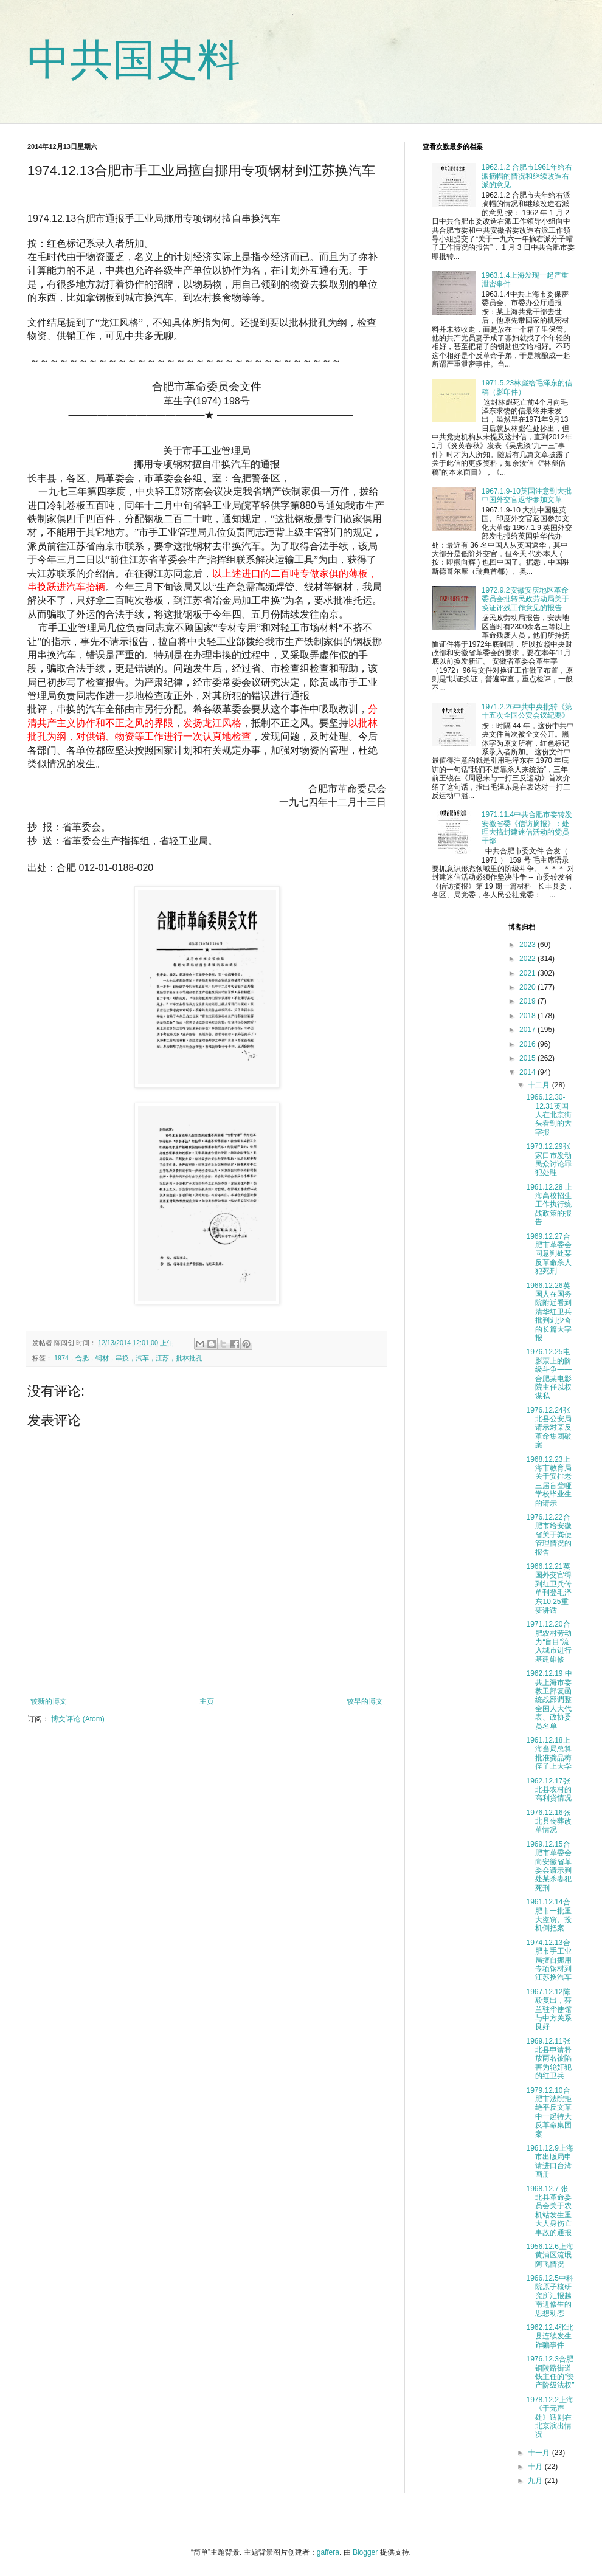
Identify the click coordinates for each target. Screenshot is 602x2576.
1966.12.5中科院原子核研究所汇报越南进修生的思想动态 (549, 2296)
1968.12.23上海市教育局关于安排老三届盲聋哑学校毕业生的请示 (549, 1481)
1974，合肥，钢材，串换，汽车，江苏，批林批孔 (128, 1358)
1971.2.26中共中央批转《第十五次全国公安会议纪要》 (527, 711)
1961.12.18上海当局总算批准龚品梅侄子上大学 (549, 1753)
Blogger (365, 2552)
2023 (528, 944)
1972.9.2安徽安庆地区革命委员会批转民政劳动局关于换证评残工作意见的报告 (525, 599)
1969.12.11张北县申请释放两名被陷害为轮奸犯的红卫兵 (549, 2059)
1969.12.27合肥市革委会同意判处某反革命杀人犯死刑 (549, 1254)
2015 (528, 1058)
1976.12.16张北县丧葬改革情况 (549, 1821)
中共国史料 (133, 59)
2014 (528, 1072)
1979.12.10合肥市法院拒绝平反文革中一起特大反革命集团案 (549, 2112)
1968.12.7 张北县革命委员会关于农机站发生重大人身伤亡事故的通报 (549, 2211)
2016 (528, 1044)
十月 (536, 2466)
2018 (528, 1015)
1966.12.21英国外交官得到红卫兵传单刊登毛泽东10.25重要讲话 (549, 1588)
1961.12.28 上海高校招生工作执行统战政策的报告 (549, 1205)
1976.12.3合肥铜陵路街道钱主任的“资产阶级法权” (550, 2372)
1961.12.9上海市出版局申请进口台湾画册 (549, 2161)
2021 (528, 973)
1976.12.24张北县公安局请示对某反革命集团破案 (549, 1428)
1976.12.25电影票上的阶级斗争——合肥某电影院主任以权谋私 (549, 1374)
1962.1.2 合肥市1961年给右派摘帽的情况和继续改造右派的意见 (527, 176)
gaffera (328, 2552)
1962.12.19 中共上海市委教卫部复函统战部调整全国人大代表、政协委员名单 (549, 1699)
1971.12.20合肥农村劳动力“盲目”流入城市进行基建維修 (549, 1642)
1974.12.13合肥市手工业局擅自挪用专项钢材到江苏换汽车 (549, 1960)
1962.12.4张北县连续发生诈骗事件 (549, 2336)
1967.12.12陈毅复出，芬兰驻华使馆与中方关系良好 (549, 2009)
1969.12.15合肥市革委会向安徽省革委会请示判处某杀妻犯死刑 (549, 1866)
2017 (528, 1029)
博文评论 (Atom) (77, 1719)
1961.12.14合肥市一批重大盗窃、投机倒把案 (549, 1915)
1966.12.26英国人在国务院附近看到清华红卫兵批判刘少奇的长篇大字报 (549, 1311)
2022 (528, 958)
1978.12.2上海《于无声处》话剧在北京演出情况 (549, 2417)
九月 (536, 2480)
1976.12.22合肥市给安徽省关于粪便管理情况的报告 (549, 1535)
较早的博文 (365, 1701)
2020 (528, 987)
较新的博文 (48, 1701)
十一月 (540, 2452)
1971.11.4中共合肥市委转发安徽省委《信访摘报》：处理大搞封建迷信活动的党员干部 (527, 827)
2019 (528, 1001)
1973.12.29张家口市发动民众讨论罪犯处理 (549, 1159)
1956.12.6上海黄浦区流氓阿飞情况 (549, 2255)
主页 (206, 1701)
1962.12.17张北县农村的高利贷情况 (549, 1790)
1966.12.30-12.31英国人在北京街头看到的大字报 (549, 1115)
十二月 (540, 1085)
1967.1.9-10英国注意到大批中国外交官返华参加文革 (527, 495)
